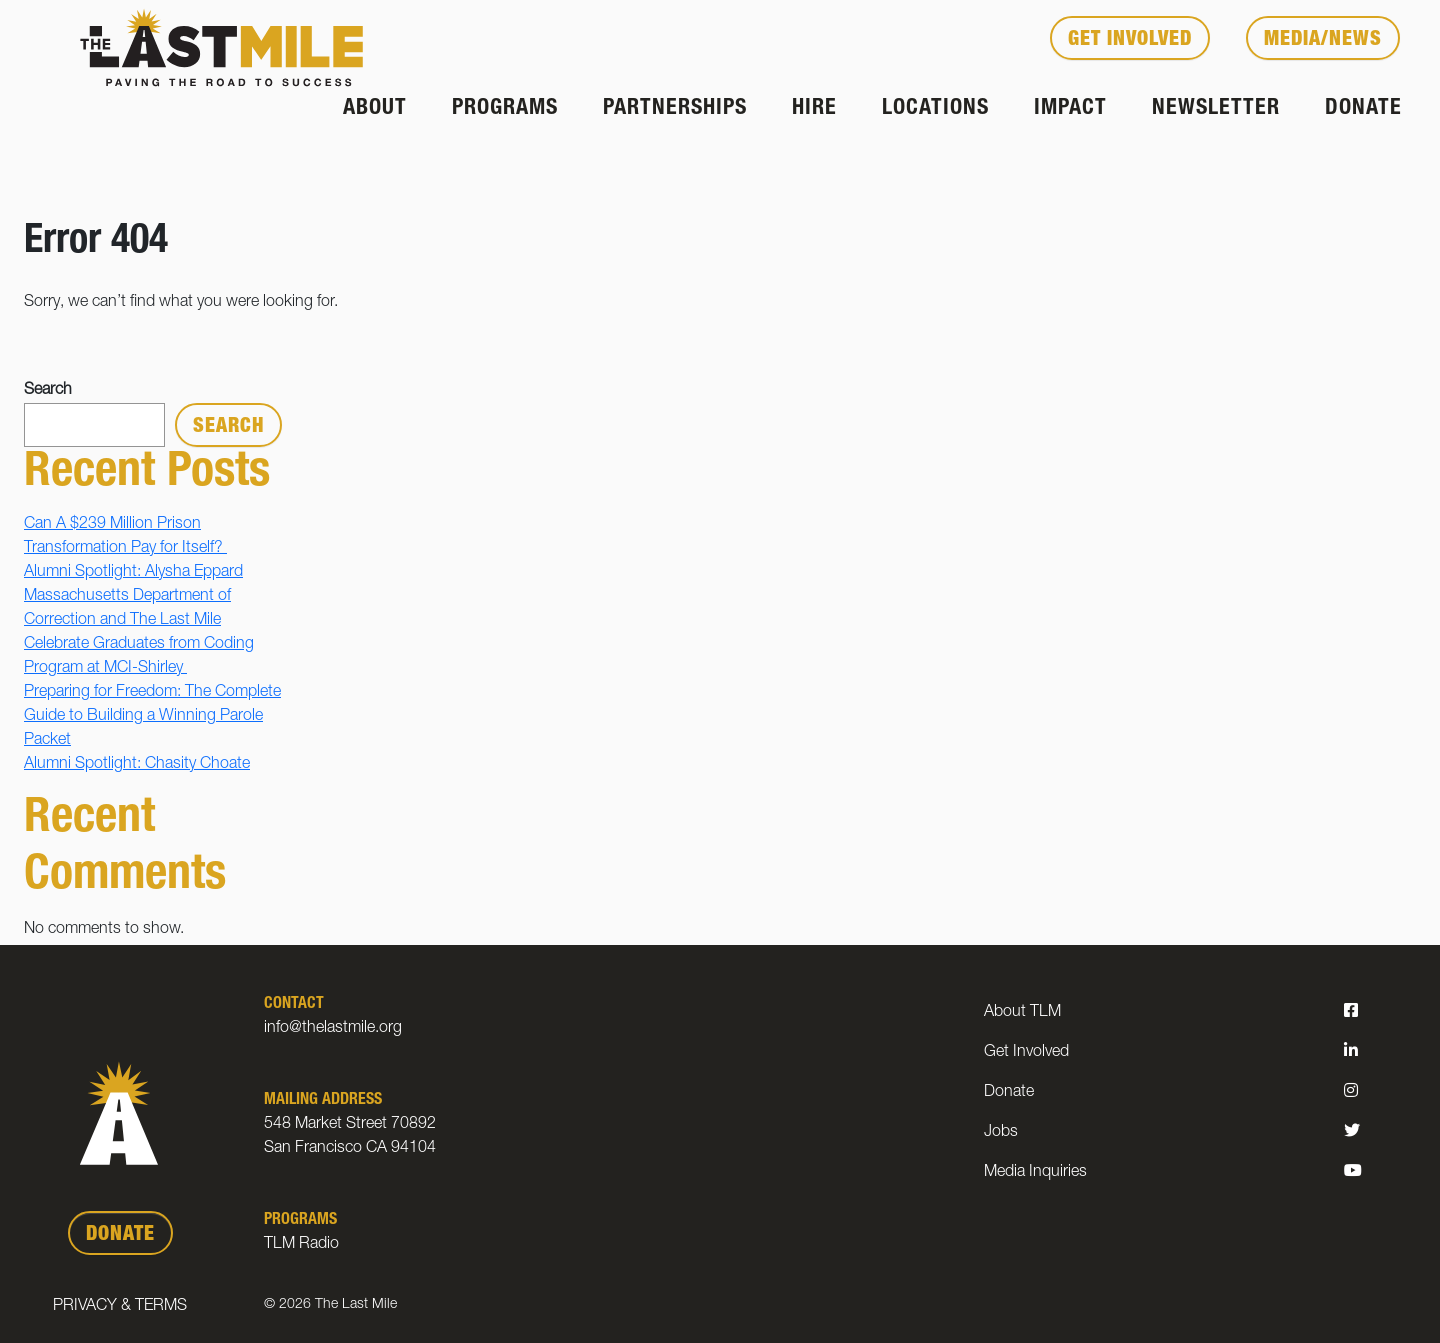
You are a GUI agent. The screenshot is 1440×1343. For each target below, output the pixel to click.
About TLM (1022, 1013)
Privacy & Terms (120, 1307)
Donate (1363, 109)
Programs (505, 109)
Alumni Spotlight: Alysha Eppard (133, 573)
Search (48, 391)
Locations (935, 109)
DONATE (120, 1236)
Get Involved (1130, 41)
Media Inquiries (1035, 1173)
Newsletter (1216, 109)
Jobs (1001, 1133)
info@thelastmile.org (333, 1029)
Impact (1070, 109)
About (375, 109)
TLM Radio (301, 1245)
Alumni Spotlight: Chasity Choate (137, 765)
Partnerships (675, 109)
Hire (814, 109)
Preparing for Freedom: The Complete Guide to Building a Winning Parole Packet (152, 717)
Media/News (1323, 41)
